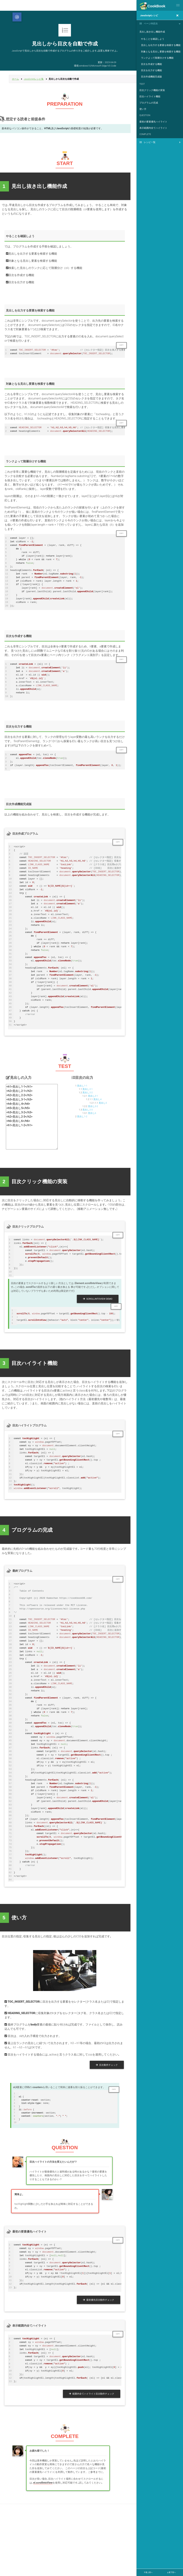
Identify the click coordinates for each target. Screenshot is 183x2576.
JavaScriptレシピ (149, 15)
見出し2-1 (87, 1089)
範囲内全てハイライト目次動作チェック (91, 2393)
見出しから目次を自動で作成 (64, 79)
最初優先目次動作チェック (98, 2300)
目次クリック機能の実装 (152, 90)
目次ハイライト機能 (149, 96)
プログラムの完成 (148, 102)
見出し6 (92, 1113)
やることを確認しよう (152, 39)
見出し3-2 (93, 1106)
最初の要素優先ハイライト (153, 121)
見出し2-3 (87, 1109)
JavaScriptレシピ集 (34, 79)
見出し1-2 (82, 1116)
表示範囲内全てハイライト (153, 128)
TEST (142, 84)
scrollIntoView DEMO (97, 1298)
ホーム (15, 79)
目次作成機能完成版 (151, 76)
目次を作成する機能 (151, 64)
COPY (121, 345)
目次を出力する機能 (151, 70)
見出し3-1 (93, 1096)
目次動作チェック (107, 2065)
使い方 (142, 109)
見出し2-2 (87, 1092)
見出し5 (103, 1103)
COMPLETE (145, 134)
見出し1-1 (82, 1085)
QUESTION (144, 115)
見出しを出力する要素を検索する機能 (160, 45)
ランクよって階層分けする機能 (157, 57)
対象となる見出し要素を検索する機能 (160, 51)
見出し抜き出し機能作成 (152, 31)
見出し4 (97, 1099)
